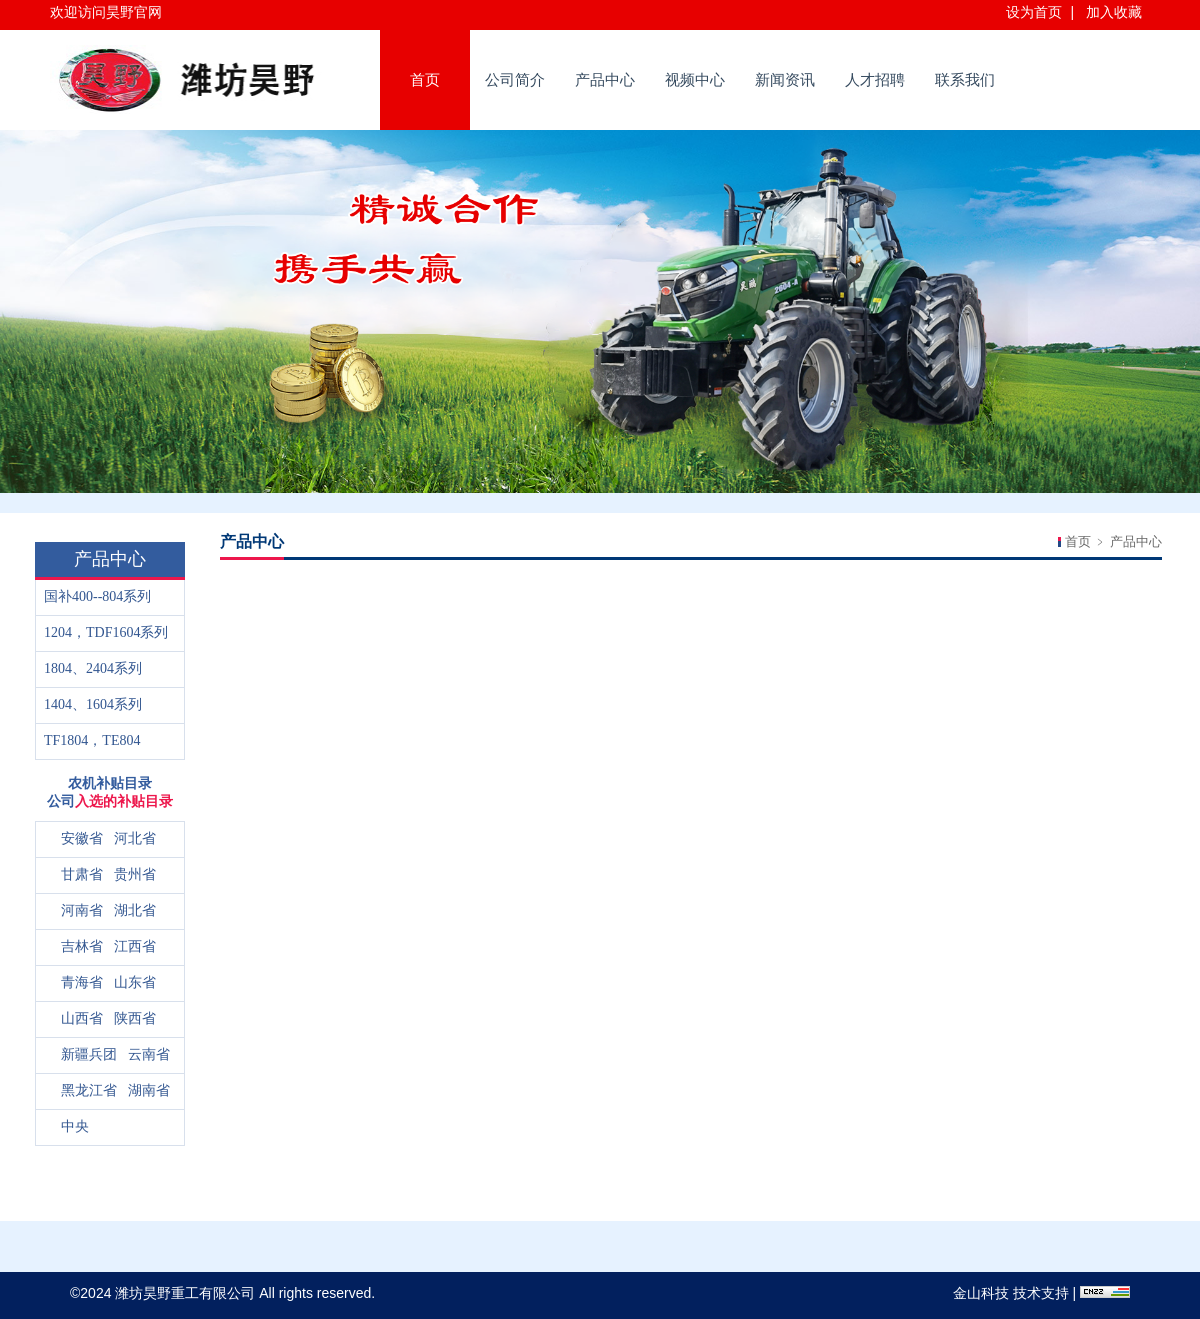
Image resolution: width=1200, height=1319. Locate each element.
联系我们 (965, 79)
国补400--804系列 (97, 596)
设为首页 (1034, 12)
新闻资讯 (785, 79)
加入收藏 (1114, 12)
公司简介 (515, 79)
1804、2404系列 (93, 668)
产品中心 (605, 79)
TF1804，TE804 (92, 740)
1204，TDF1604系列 (106, 632)
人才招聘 (875, 79)
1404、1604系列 (93, 704)
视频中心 (695, 79)
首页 (425, 79)
